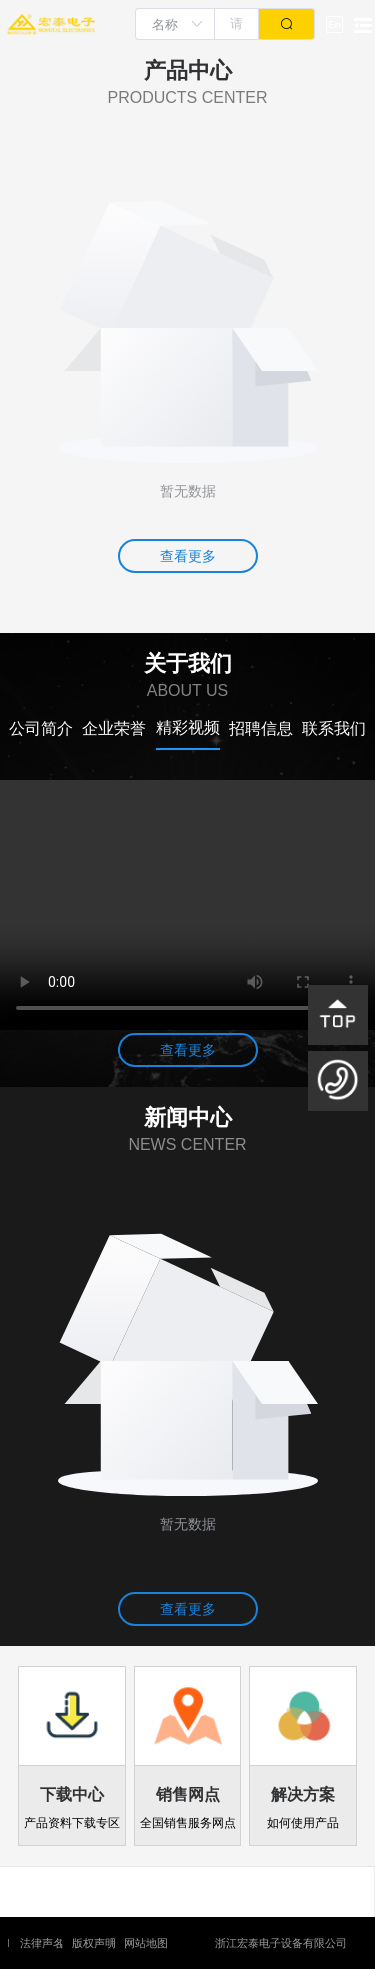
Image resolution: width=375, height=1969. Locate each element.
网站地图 (146, 1943)
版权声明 (94, 1943)
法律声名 (42, 1943)
